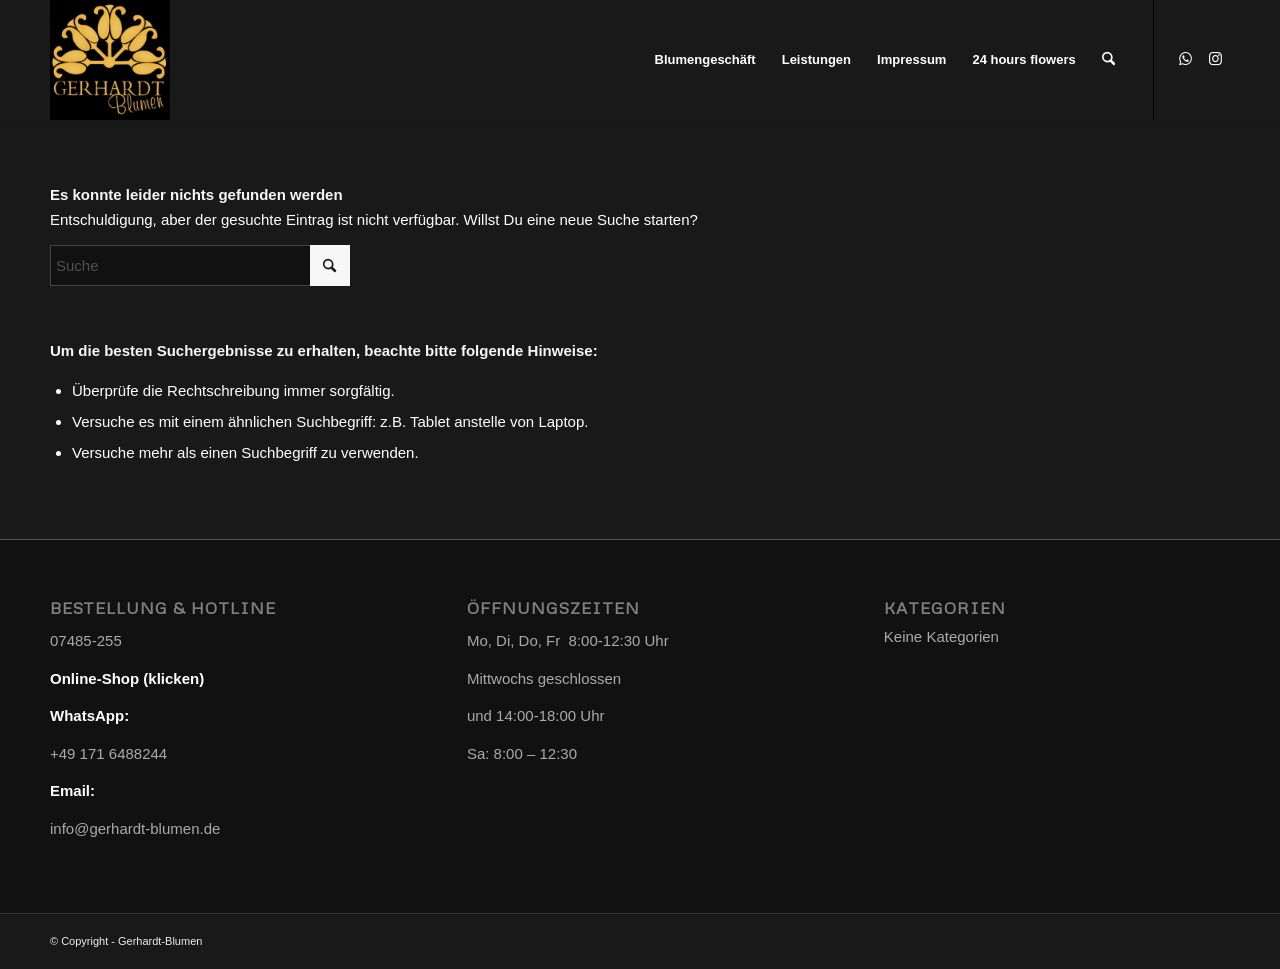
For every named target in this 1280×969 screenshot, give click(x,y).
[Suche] (1108, 60)
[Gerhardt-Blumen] (110, 60)
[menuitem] (705, 60)
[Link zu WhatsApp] (1185, 59)
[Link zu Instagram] (1215, 59)
